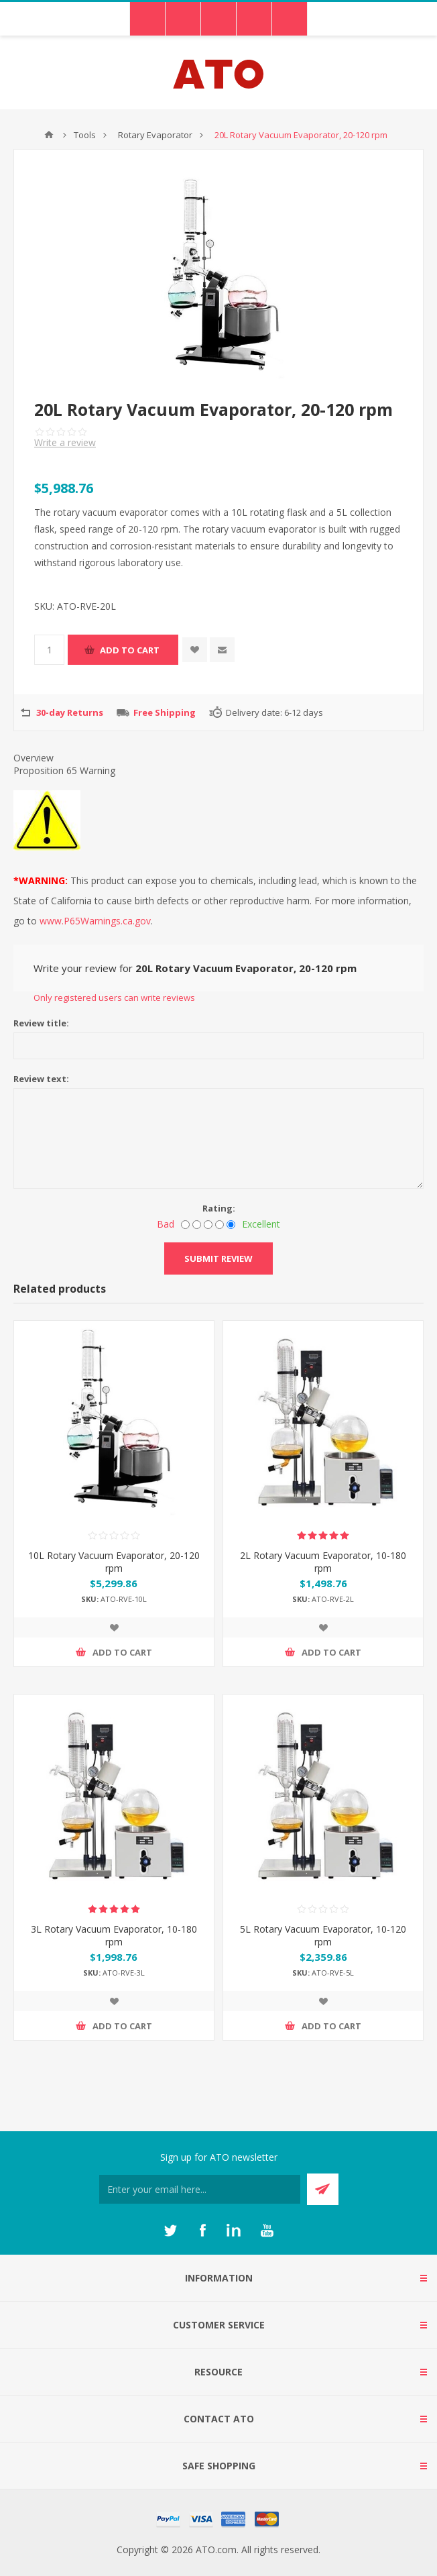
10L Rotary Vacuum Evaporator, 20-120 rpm (114, 1561)
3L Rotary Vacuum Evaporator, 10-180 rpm (114, 1935)
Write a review (65, 442)
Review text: (41, 1079)
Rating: (218, 1208)
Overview (33, 757)
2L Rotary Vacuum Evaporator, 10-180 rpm (323, 1561)
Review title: (41, 1023)
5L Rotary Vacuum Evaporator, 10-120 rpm (323, 1935)
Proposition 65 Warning (64, 770)
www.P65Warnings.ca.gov (95, 920)
